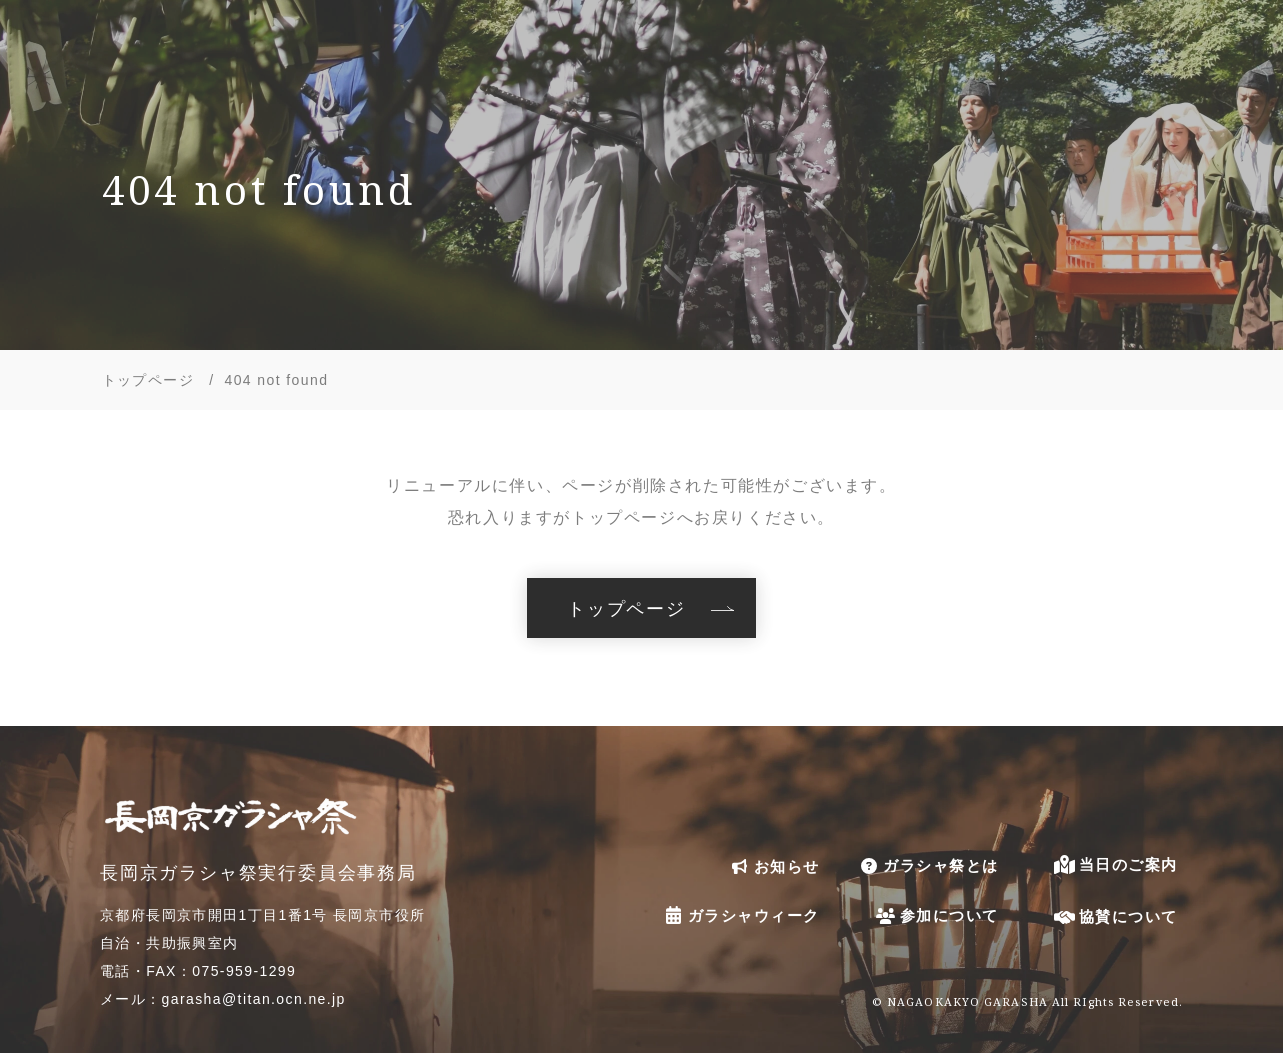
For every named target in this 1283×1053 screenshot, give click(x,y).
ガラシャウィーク (740, 914)
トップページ (626, 608)
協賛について (1114, 916)
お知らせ (773, 866)
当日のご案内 (1114, 864)
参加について (935, 915)
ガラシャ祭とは (927, 866)
